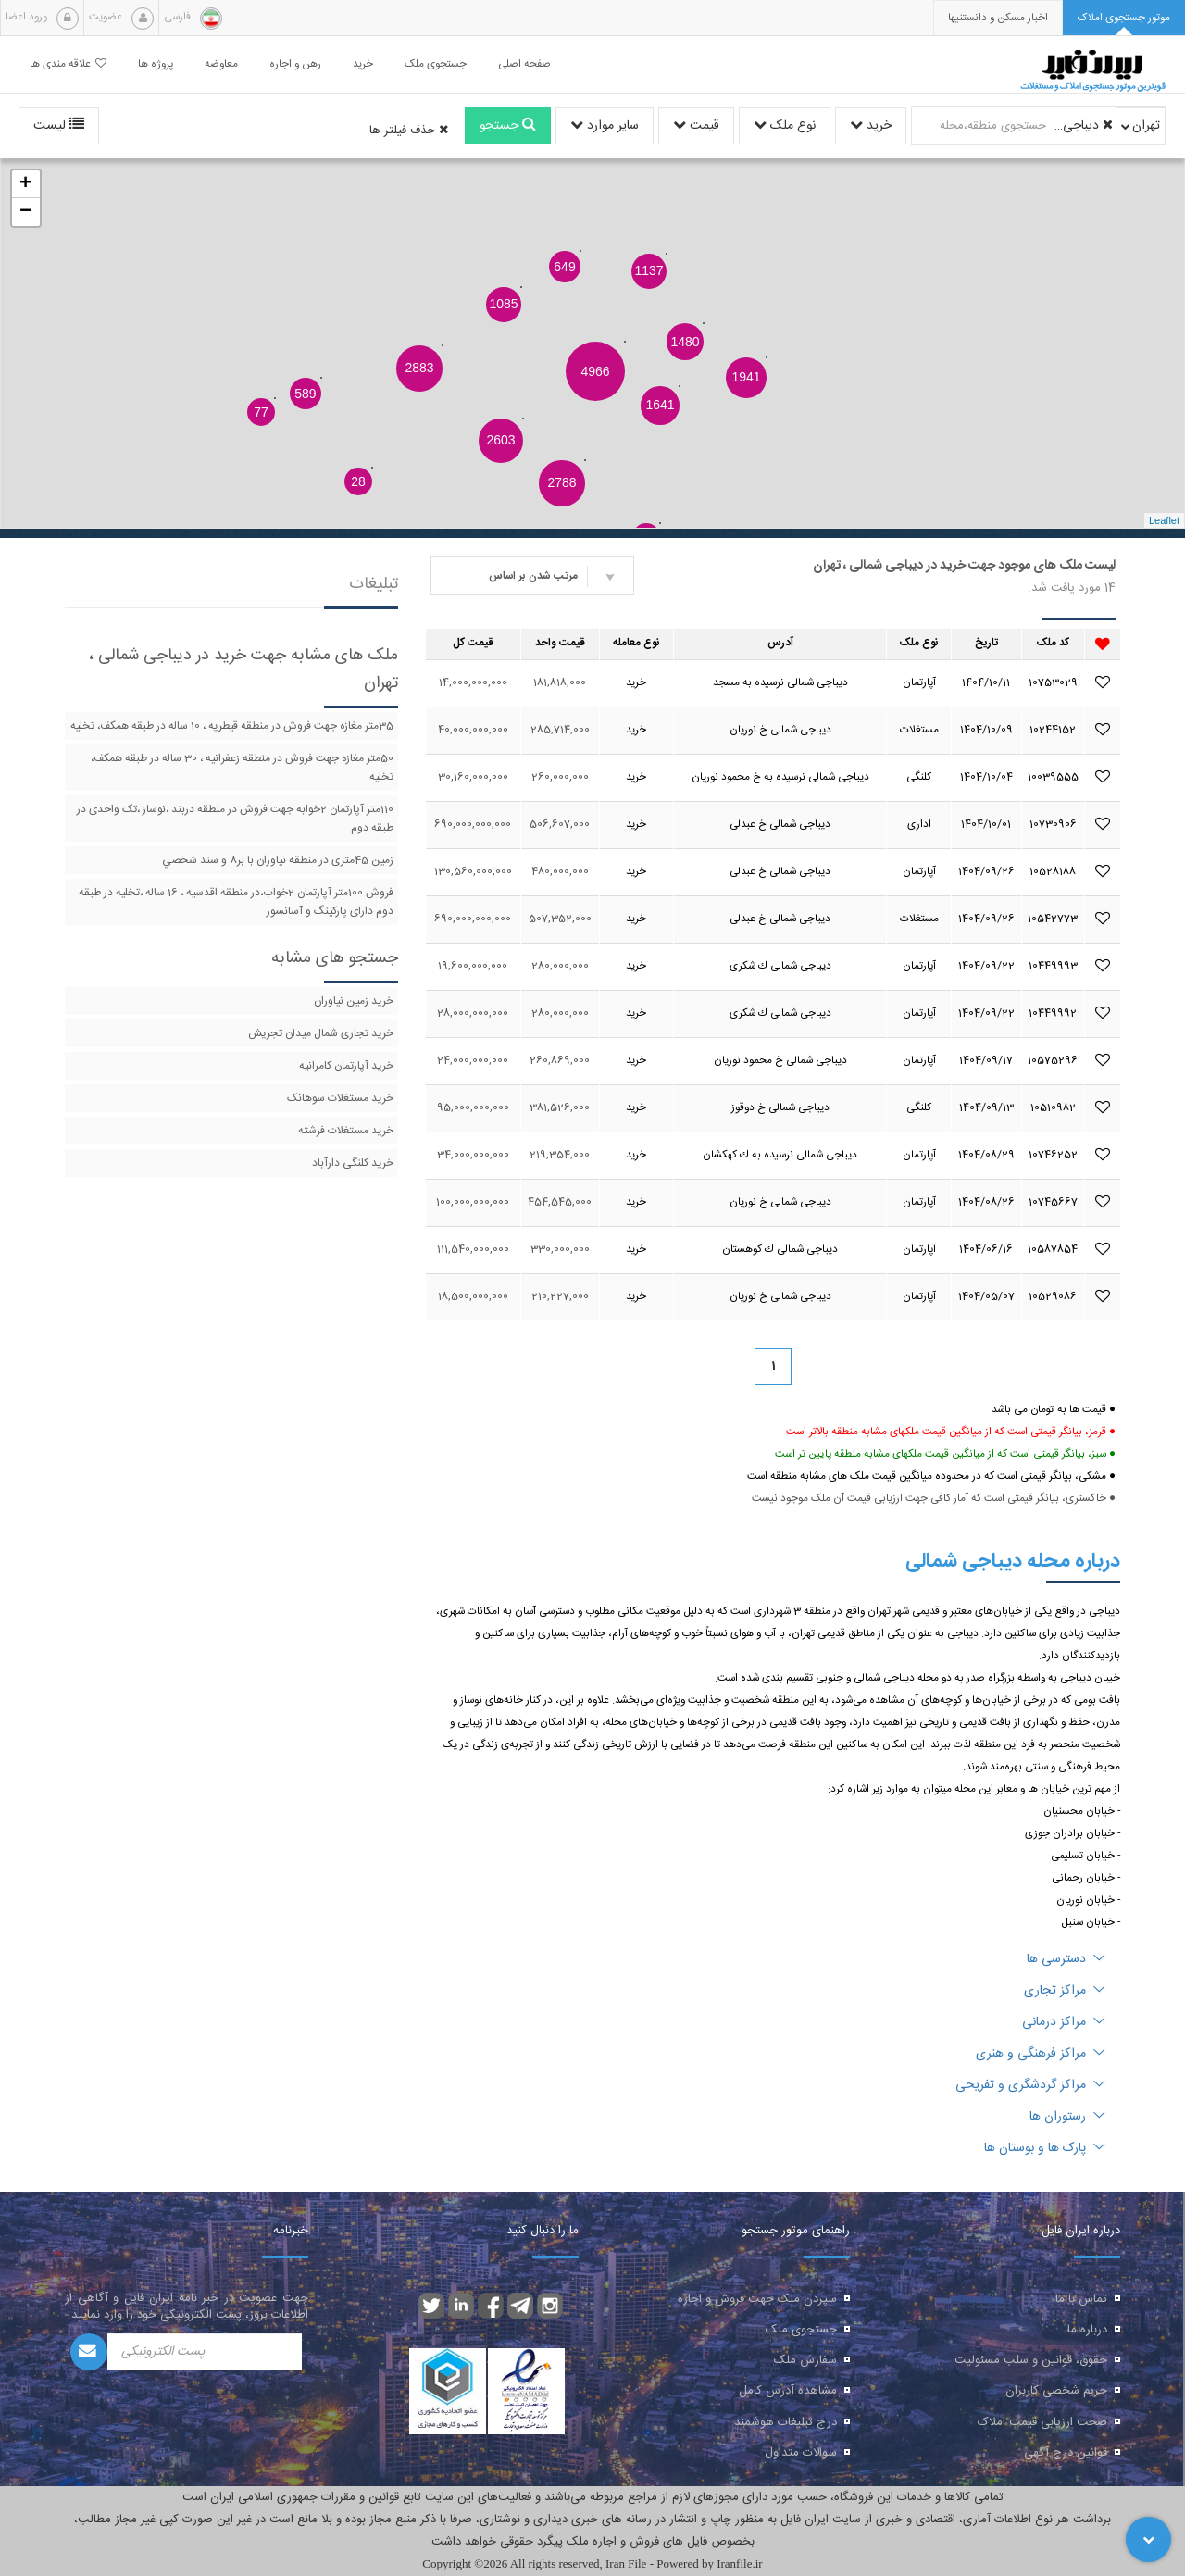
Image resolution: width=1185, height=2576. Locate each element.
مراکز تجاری (1064, 1991)
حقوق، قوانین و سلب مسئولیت (1030, 2360)
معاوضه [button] (221, 64)
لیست (58, 126)
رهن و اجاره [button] (295, 64)
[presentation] (998, 18)
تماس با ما (1081, 2299)
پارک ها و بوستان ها (1044, 2148)
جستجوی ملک (801, 2330)
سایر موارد (604, 126)
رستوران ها (1067, 2117)
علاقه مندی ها (68, 64)
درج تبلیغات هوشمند (785, 2422)
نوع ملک (785, 126)
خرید (871, 126)
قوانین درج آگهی (1065, 2453)
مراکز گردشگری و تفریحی (1030, 2085)
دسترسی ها (1066, 1959)
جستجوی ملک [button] (436, 64)
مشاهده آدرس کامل (788, 2391)
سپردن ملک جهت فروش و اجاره (757, 2299)
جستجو (508, 126)
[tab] (1124, 18)
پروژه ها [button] (155, 64)
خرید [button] (363, 64)
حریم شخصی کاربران (1056, 2391)
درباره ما (1087, 2330)
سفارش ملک (805, 2360)
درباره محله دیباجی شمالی (1012, 1561)
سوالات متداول (801, 2453)
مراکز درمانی (1063, 2022)
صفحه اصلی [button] (524, 64)
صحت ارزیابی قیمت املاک (1042, 2422)
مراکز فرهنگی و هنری (1040, 2054)
